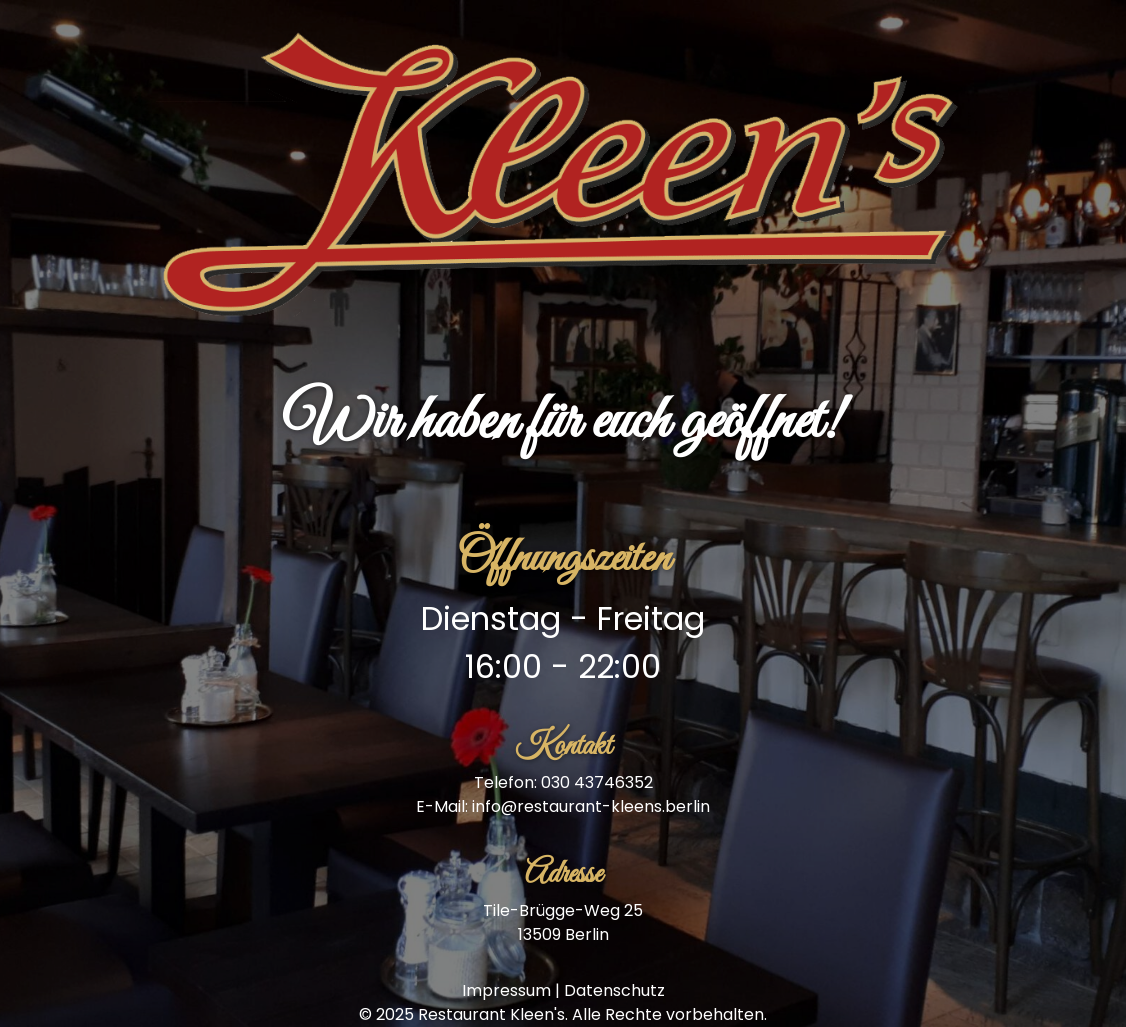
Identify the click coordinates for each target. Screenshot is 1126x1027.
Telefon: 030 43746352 (563, 782)
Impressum (506, 990)
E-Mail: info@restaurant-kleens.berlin (563, 806)
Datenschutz (614, 990)
